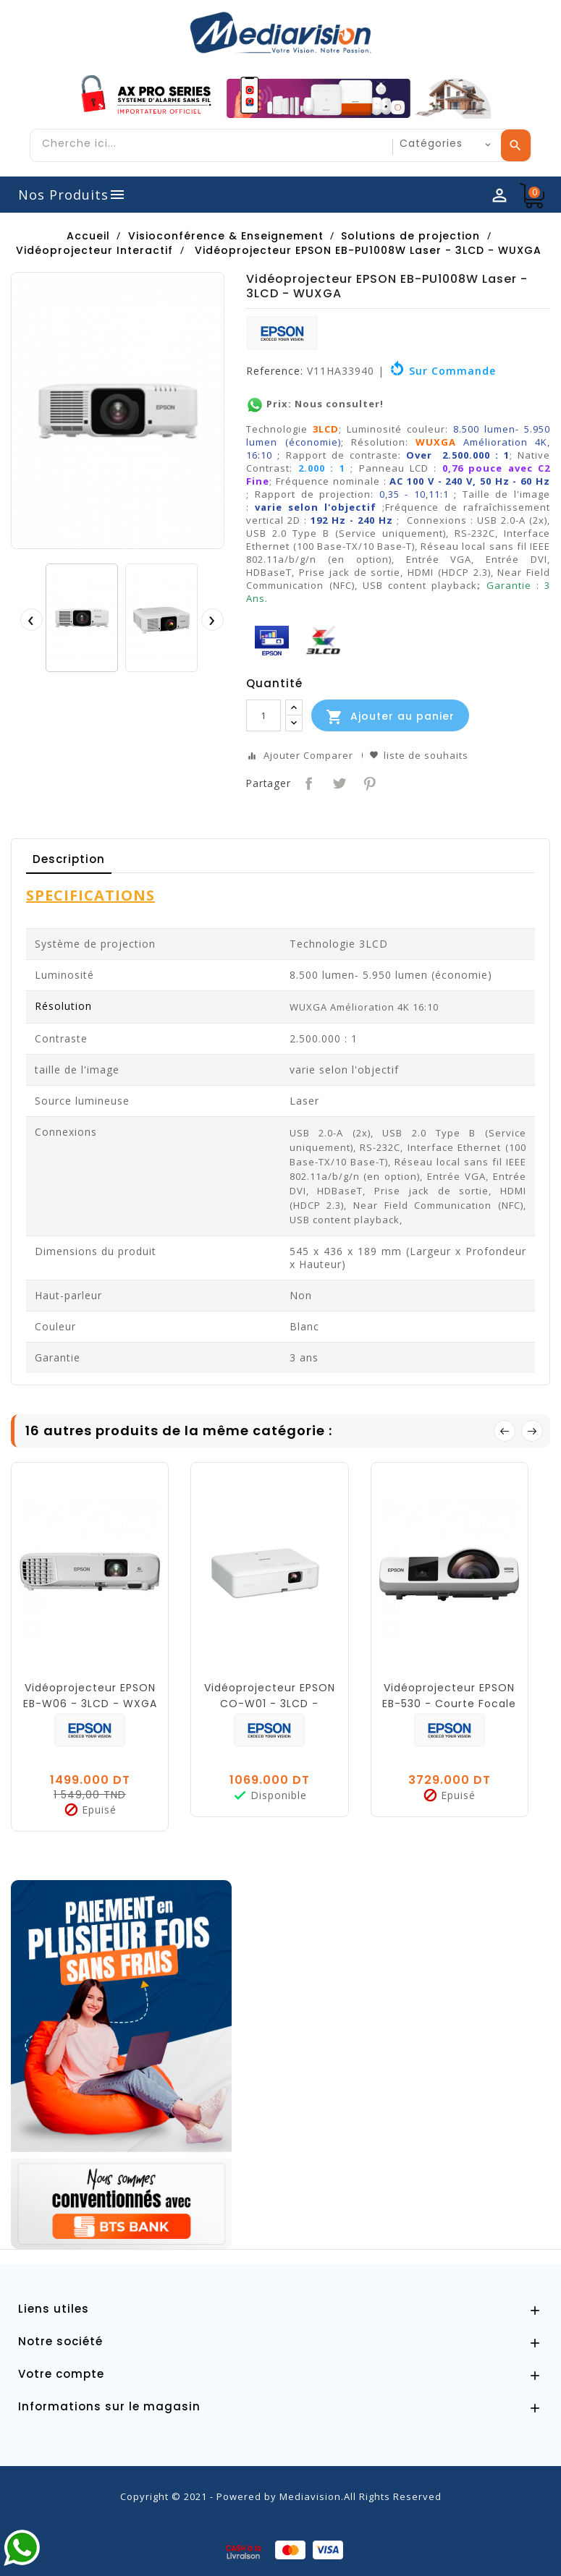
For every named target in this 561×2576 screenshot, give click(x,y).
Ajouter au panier (390, 717)
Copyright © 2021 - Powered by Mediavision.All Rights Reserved (281, 2496)
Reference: (274, 371)
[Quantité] (263, 715)
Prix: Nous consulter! (315, 403)
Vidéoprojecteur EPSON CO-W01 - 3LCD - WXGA (269, 1703)
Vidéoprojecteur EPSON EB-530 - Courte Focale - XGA (449, 1703)
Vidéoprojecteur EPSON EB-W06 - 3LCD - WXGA (90, 1695)
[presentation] (31, 619)
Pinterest (368, 782)
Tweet (337, 782)
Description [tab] (69, 859)
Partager (307, 782)
